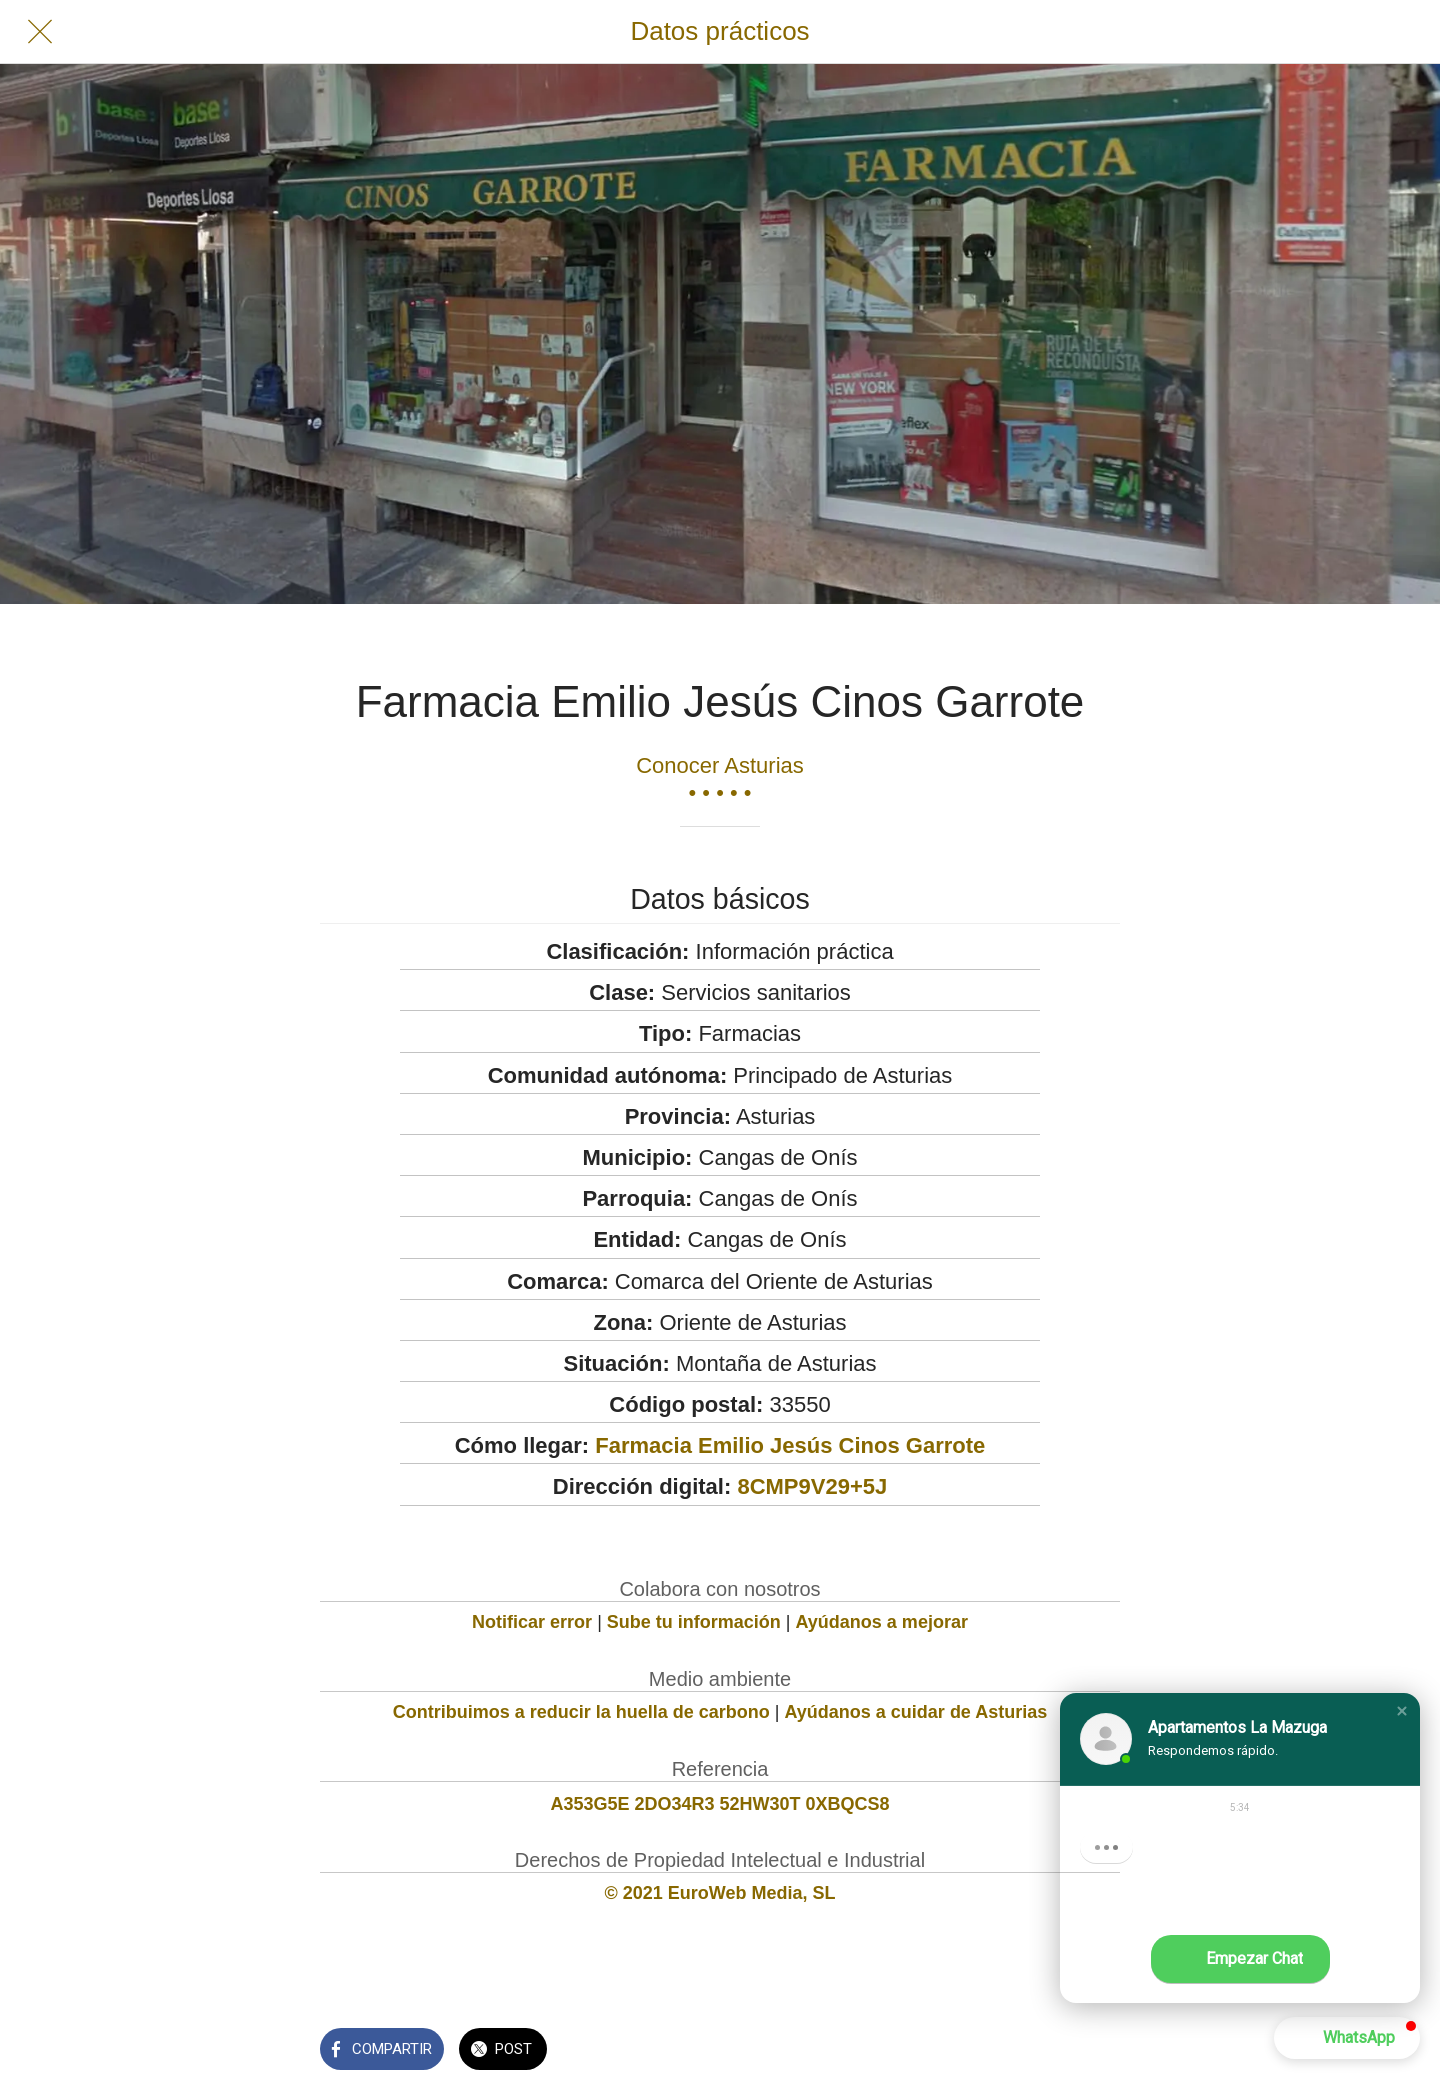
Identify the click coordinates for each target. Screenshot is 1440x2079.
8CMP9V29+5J (812, 1486)
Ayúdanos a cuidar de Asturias (916, 1712)
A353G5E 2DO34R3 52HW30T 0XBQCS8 (719, 1804)
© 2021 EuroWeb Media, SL (720, 1893)
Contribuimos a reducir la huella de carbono (581, 1712)
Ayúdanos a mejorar (882, 1622)
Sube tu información (694, 1622)
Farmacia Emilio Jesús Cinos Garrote (790, 1445)
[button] (1402, 1711)
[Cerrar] (40, 32)
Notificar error (532, 1622)
